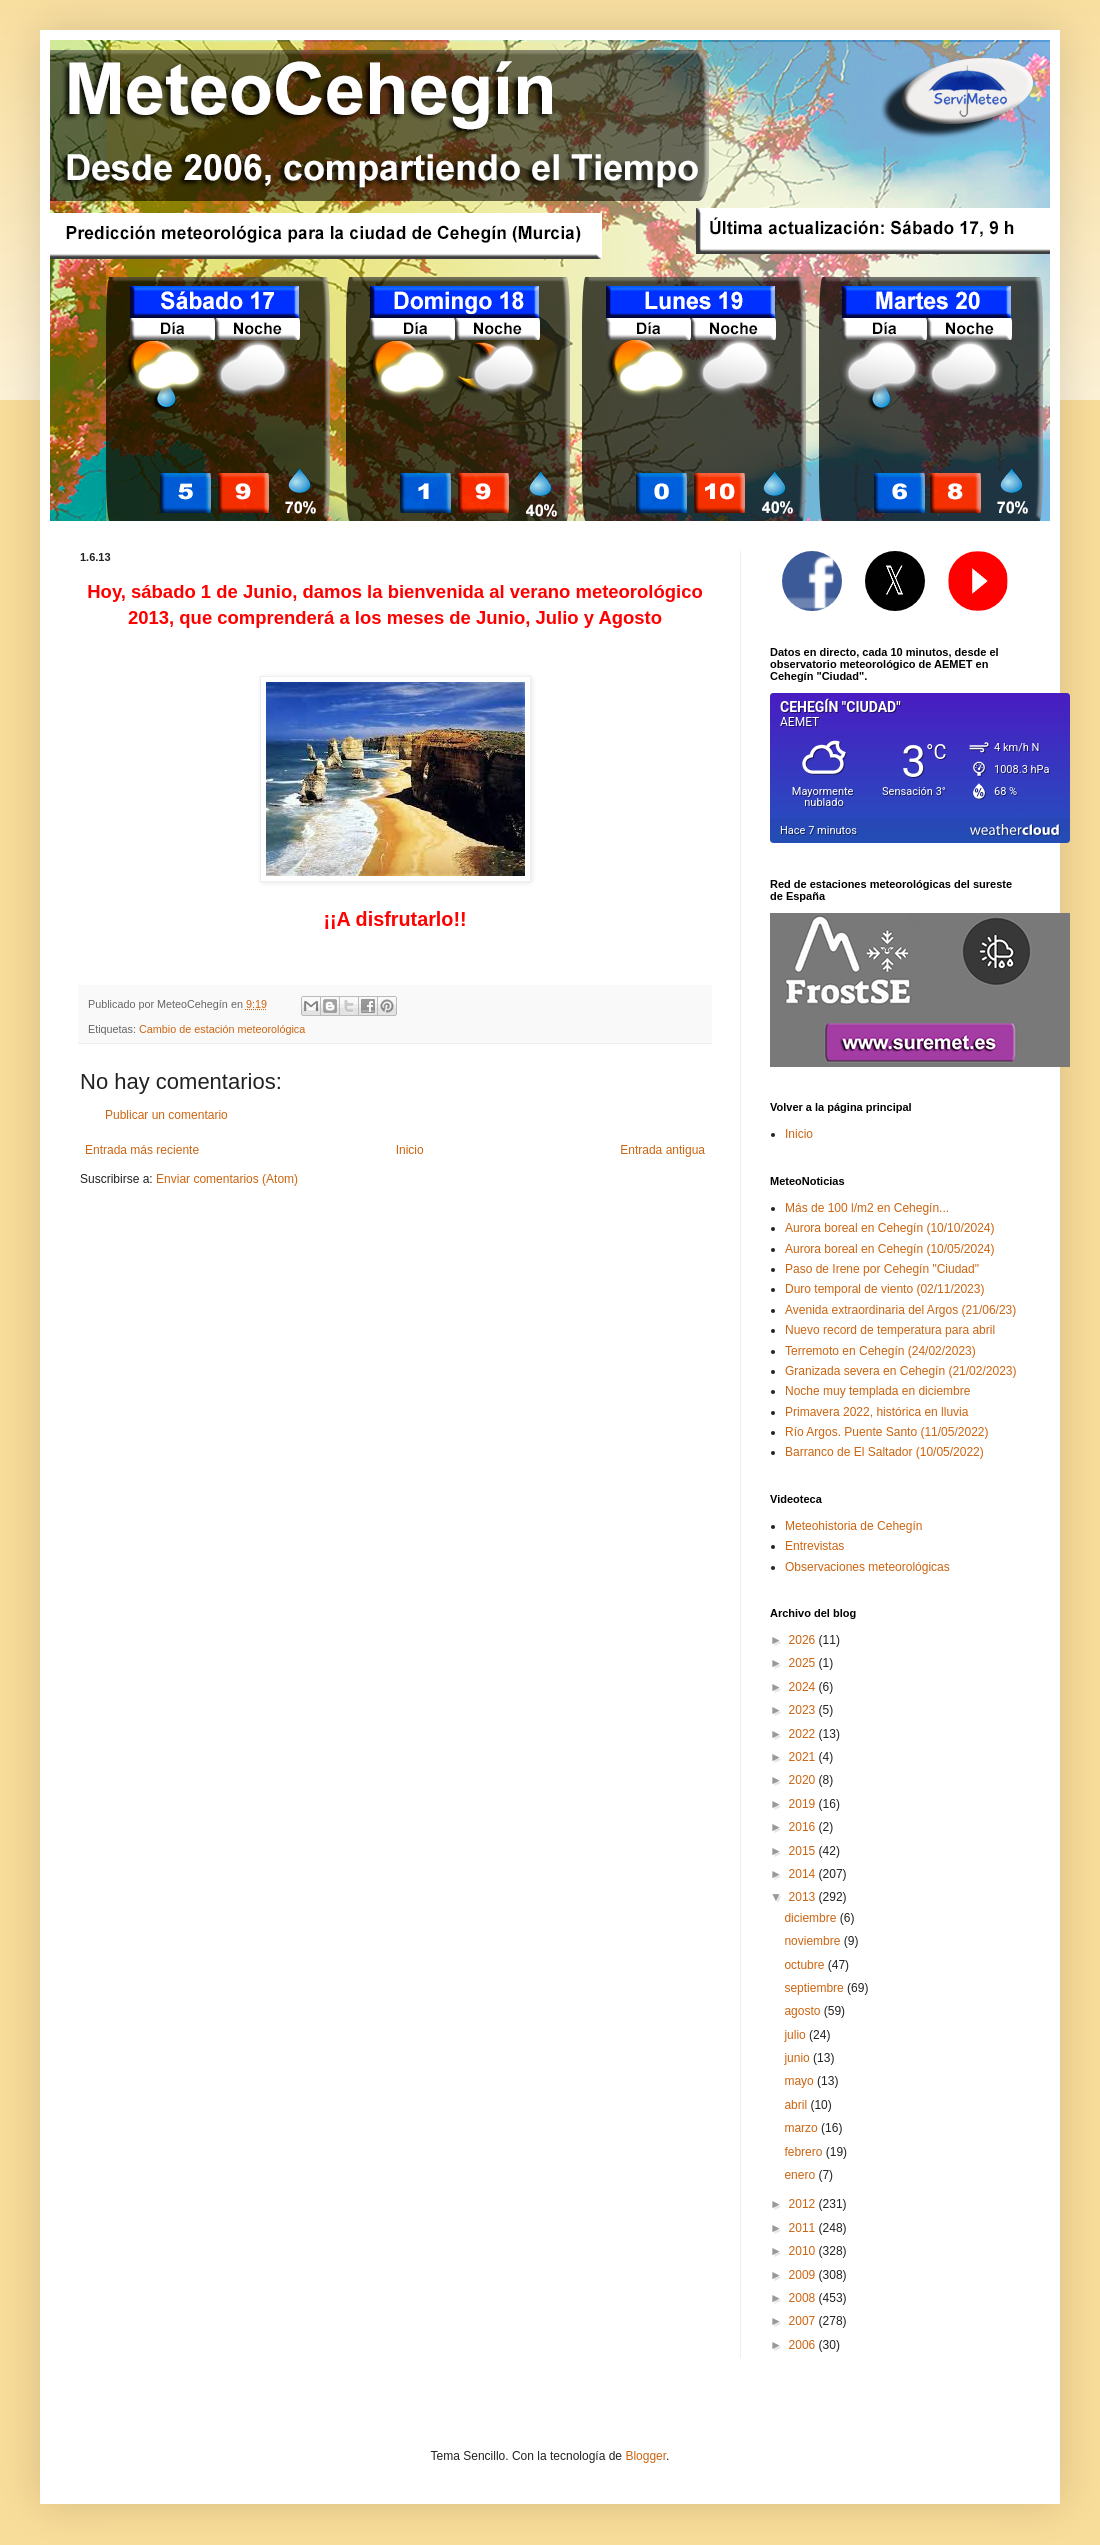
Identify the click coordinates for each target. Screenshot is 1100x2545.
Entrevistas (814, 1546)
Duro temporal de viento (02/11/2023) (884, 1289)
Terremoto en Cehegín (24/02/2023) (880, 1351)
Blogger (645, 2456)
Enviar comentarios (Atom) (227, 1179)
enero (801, 2175)
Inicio (410, 1150)
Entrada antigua (662, 1150)
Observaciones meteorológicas (867, 1567)
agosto (803, 2011)
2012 (804, 2204)
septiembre (815, 1988)
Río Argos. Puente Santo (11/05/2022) (886, 1432)
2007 (804, 2321)
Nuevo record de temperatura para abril (890, 1330)
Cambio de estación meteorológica (222, 1029)
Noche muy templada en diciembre (877, 1391)
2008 (804, 2298)
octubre (805, 1965)
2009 (804, 2275)
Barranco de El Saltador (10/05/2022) (884, 1452)
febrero (804, 2152)
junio (798, 2058)
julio (796, 2035)
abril (797, 2105)
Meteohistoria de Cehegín (853, 1526)
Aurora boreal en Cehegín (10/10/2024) (889, 1228)
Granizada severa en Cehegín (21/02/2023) (901, 1371)
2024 (804, 1687)
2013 (804, 1897)
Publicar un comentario (166, 1115)
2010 (804, 2251)
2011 (804, 2228)
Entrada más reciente (142, 1150)
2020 (804, 1780)
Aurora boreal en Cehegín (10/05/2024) (889, 1249)
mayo (800, 2081)
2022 (804, 1734)
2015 (804, 1851)
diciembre (811, 1918)
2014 (804, 1874)
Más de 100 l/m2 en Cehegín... (867, 1208)
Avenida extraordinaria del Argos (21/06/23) (900, 1310)
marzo (802, 2128)
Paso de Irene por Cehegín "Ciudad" (882, 1269)
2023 (804, 1710)
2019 (804, 1804)
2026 (804, 1640)
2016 (804, 1827)
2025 (804, 1663)
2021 (804, 1757)
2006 (804, 2345)
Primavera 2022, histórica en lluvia (876, 1412)
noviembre (813, 1941)
